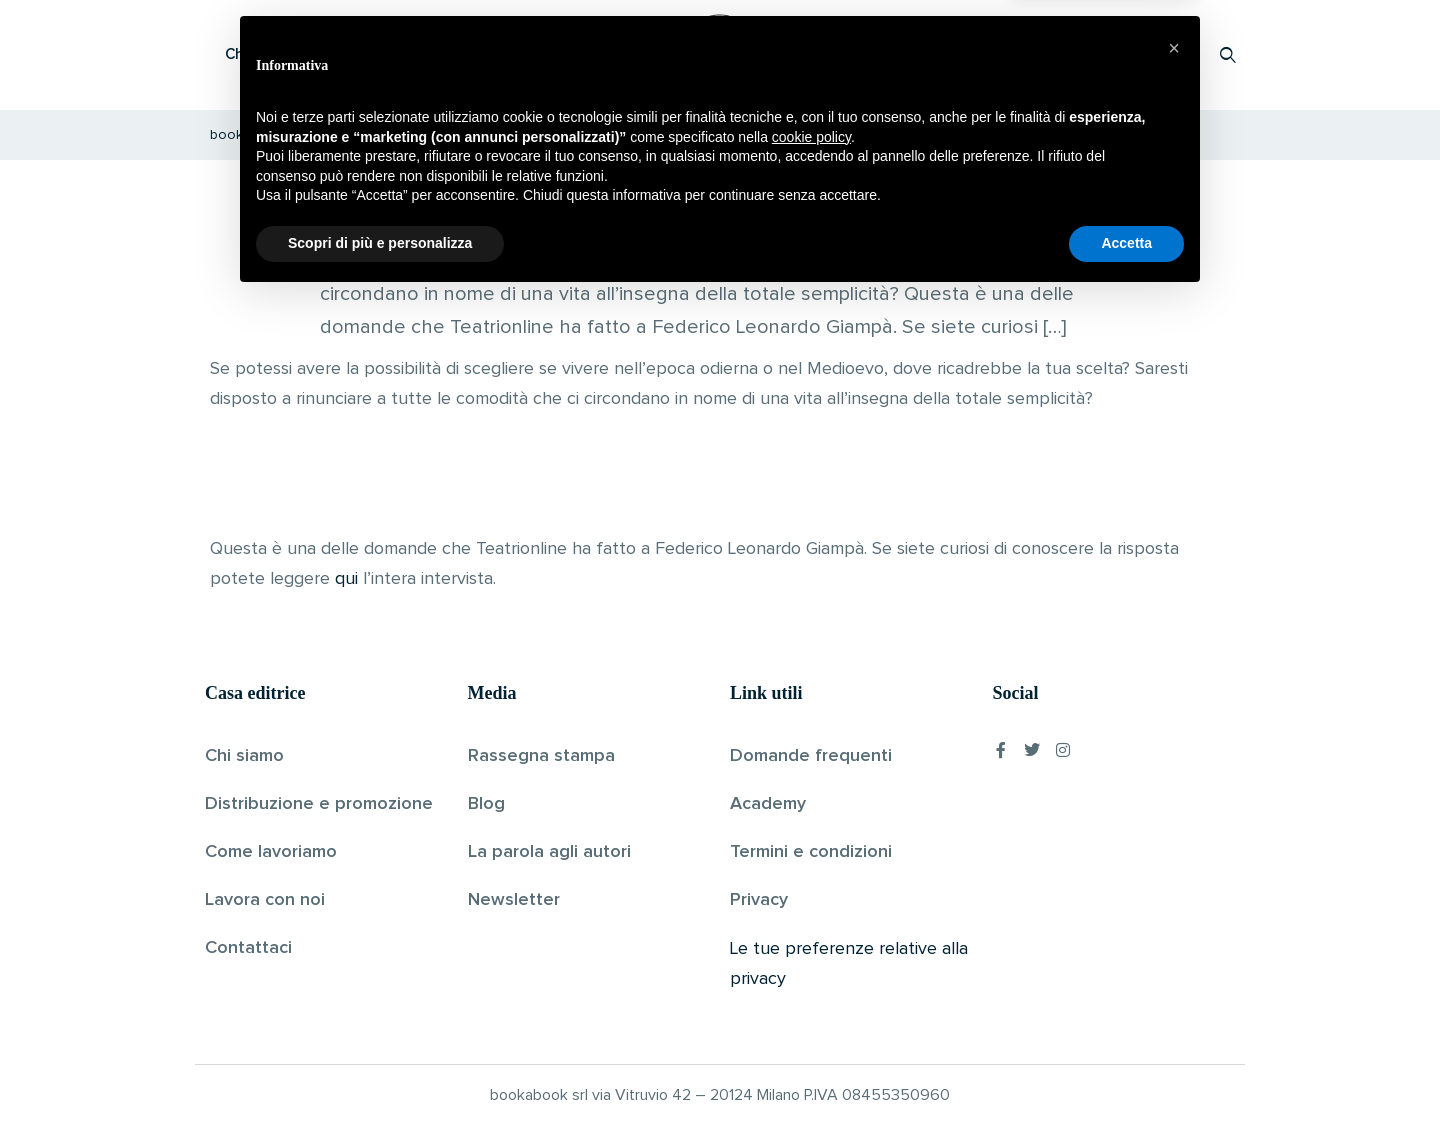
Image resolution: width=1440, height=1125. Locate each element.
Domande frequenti (811, 756)
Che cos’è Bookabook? (305, 54)
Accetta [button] (1126, 1070)
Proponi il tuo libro (1069, 54)
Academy (768, 804)
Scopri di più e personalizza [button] (380, 1070)
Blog (486, 804)
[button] (1174, 875)
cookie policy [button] (811, 964)
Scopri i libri (465, 54)
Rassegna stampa (541, 756)
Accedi (1176, 54)
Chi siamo (244, 756)
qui (346, 579)
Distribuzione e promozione (319, 804)
